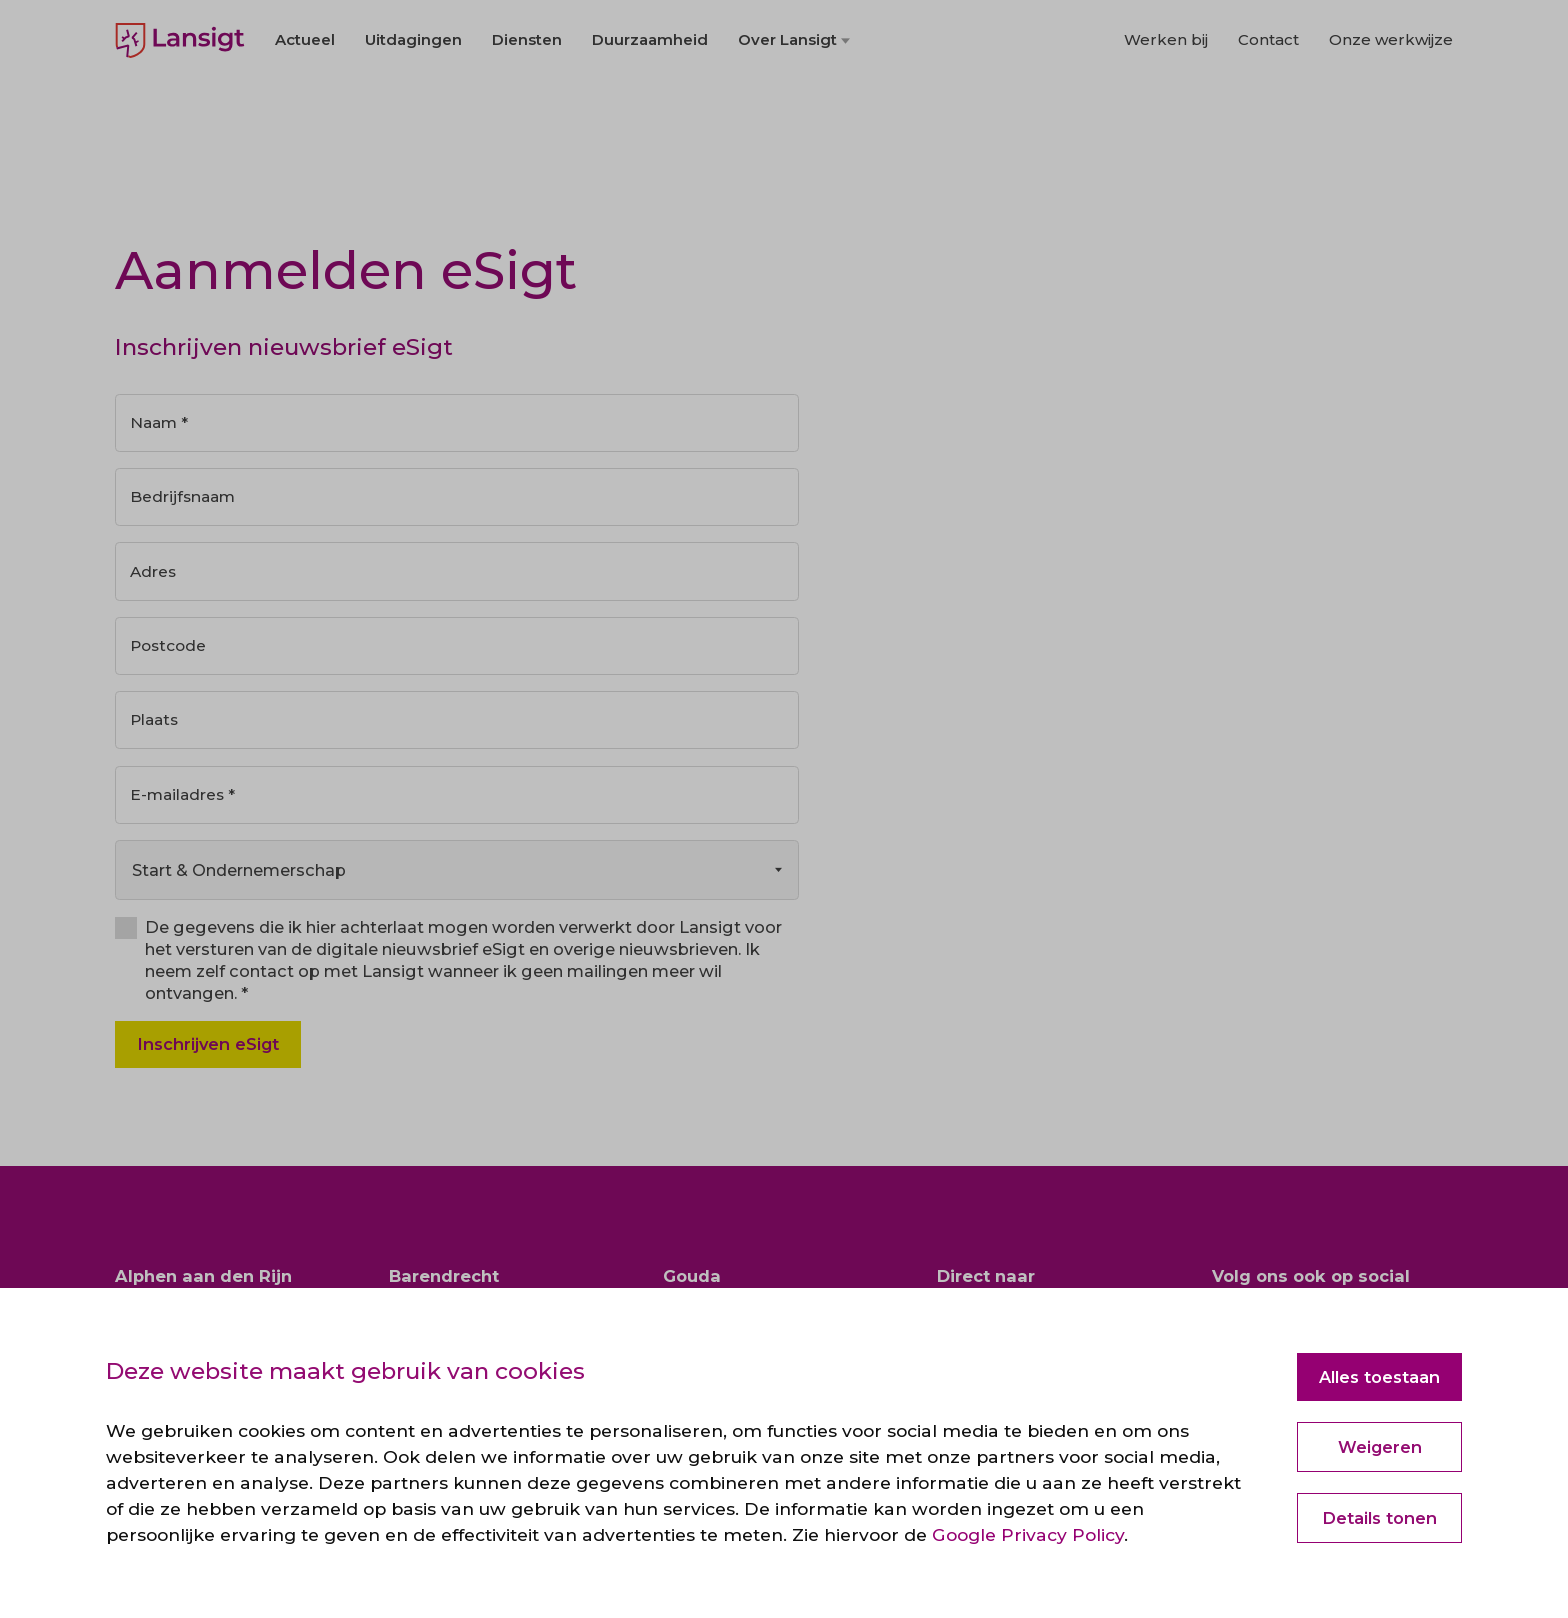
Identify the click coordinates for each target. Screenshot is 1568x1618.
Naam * (162, 424)
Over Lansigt (787, 101)
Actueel (305, 101)
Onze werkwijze (1391, 101)
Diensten (527, 101)
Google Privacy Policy (1028, 1534)
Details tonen (1379, 1518)
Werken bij (1166, 101)
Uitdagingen (413, 101)
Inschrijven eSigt (208, 1054)
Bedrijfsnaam (185, 499)
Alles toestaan (1379, 1377)
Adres (155, 575)
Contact (1268, 101)
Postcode (171, 651)
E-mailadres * (185, 803)
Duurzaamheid (650, 101)
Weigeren (1380, 1447)
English (141, 30)
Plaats (157, 727)
